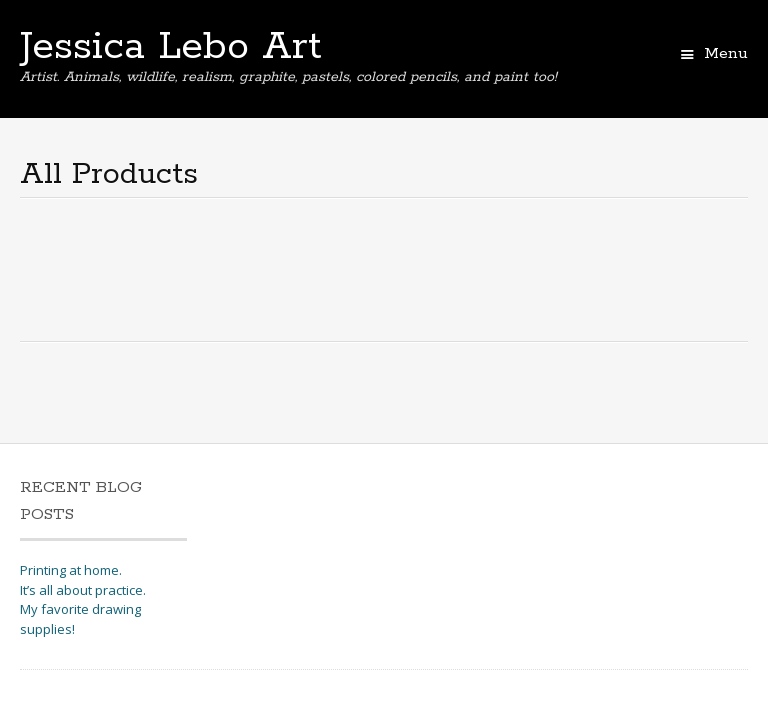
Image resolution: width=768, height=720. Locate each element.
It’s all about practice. (83, 590)
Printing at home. (71, 570)
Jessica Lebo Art (171, 47)
